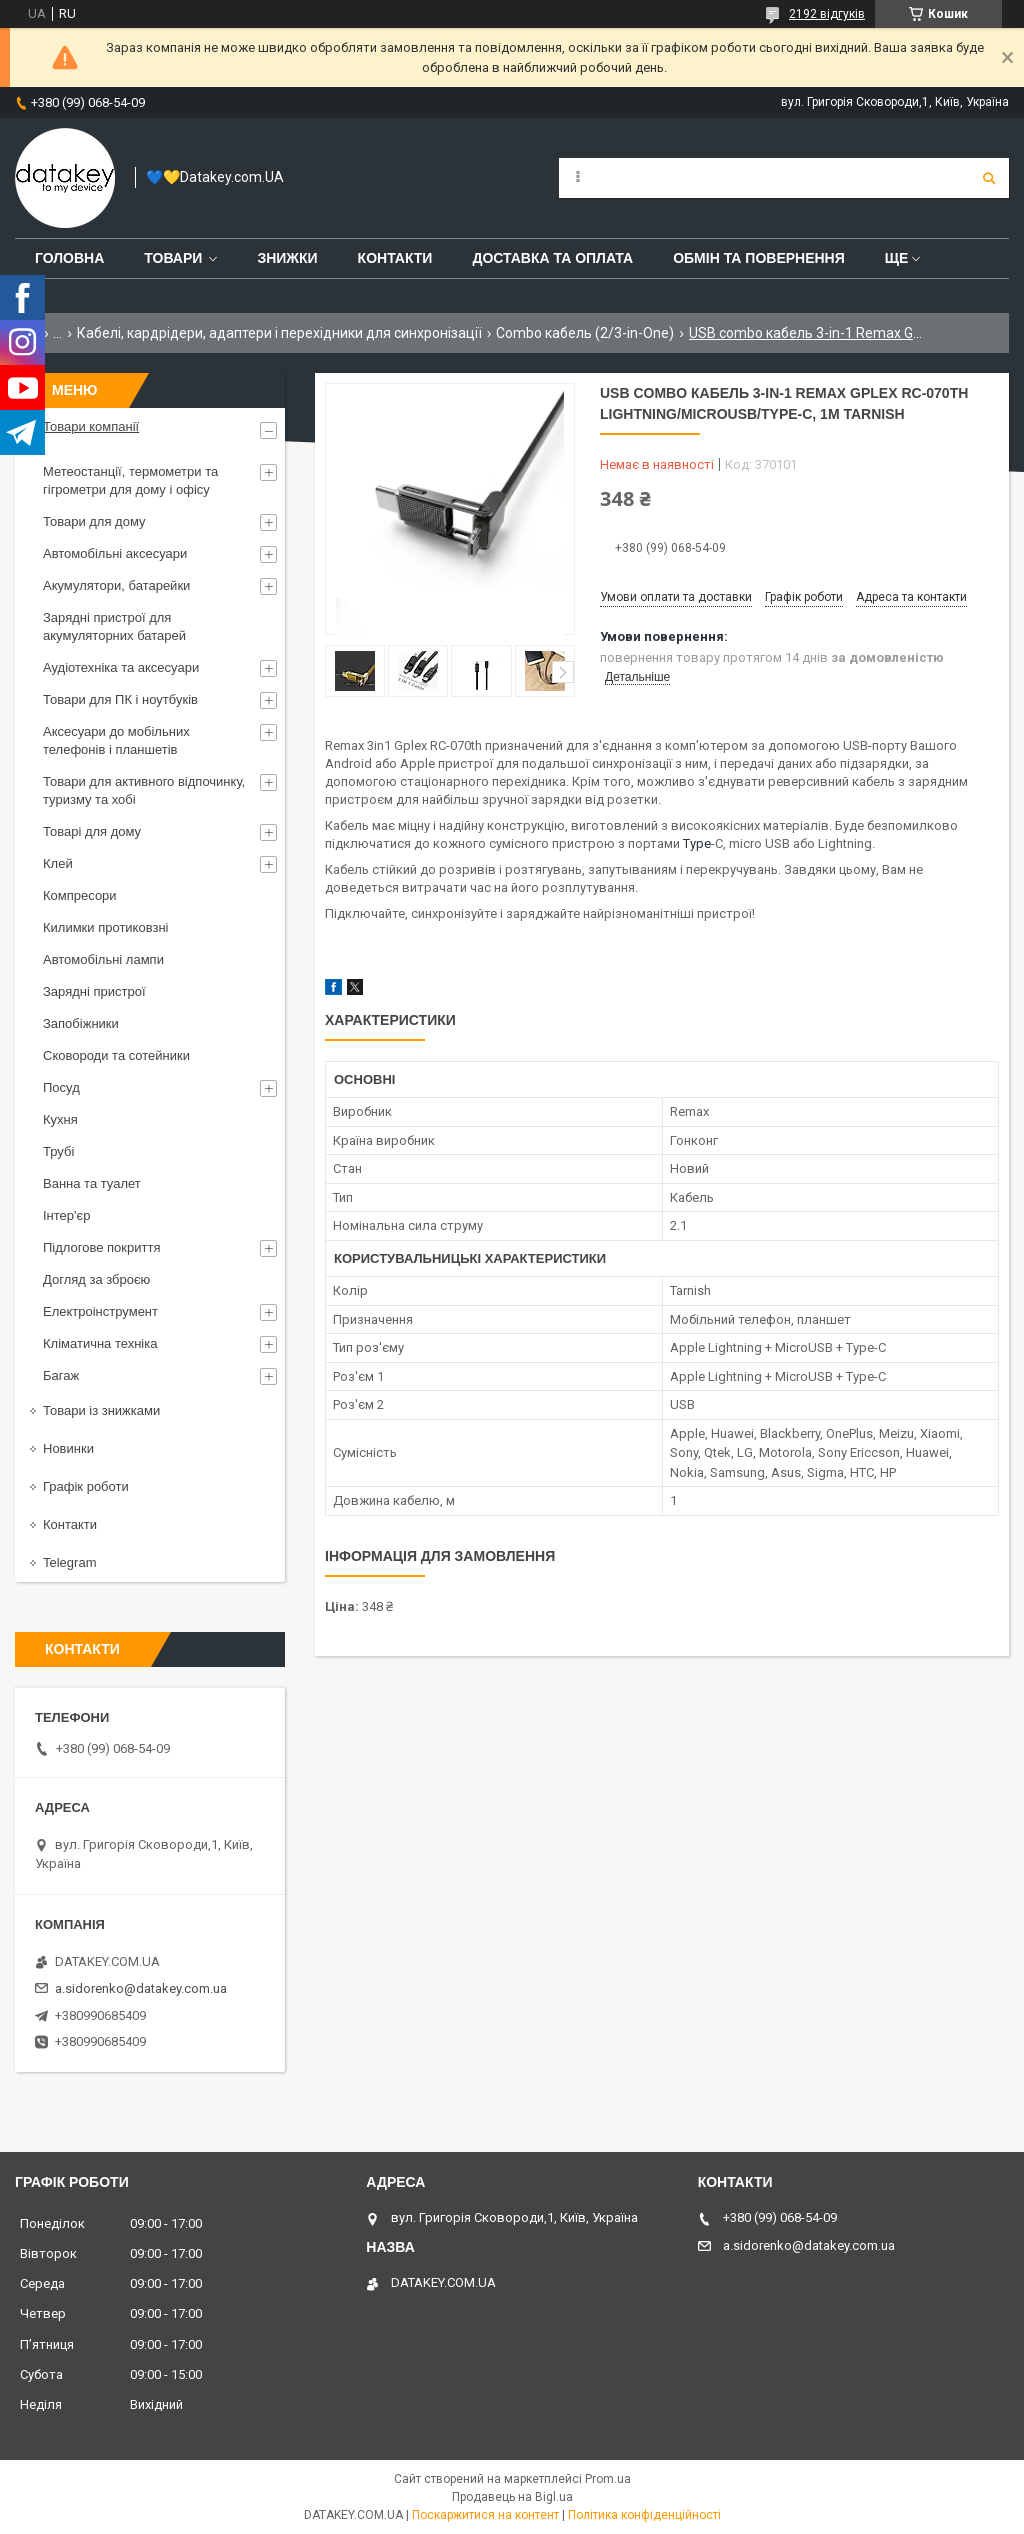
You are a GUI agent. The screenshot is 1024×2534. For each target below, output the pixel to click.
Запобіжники (81, 1023)
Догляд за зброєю (96, 1279)
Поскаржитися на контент (485, 2515)
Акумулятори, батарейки (116, 585)
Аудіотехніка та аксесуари (121, 667)
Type (697, 843)
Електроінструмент (100, 1311)
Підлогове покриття (101, 1247)
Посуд (61, 1087)
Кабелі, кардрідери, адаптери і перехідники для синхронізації (279, 333)
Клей (58, 863)
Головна (69, 258)
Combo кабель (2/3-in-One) (585, 333)
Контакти (395, 258)
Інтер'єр (66, 1215)
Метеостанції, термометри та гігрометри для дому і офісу (130, 480)
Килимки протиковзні (105, 927)
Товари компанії (91, 426)
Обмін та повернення (759, 258)
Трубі (58, 1151)
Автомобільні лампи (103, 959)
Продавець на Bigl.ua (512, 2497)
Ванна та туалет (92, 1183)
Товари (173, 258)
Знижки (287, 258)
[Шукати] (989, 178)
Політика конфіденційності (644, 2515)
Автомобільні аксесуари (115, 553)
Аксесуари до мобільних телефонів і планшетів (116, 740)
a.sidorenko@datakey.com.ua (141, 1988)
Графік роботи (86, 1486)
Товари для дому (94, 521)
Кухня (60, 1119)
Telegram (69, 1562)
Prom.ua (608, 2479)
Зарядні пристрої (94, 991)
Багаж (61, 1375)
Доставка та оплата (552, 258)
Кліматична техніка (100, 1343)
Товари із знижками (101, 1410)
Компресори (80, 895)
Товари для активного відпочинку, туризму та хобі (144, 790)
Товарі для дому (92, 831)
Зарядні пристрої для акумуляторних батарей (114, 626)
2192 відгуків (827, 14)
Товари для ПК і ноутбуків (120, 699)
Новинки (68, 1448)
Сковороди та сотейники (116, 1055)
